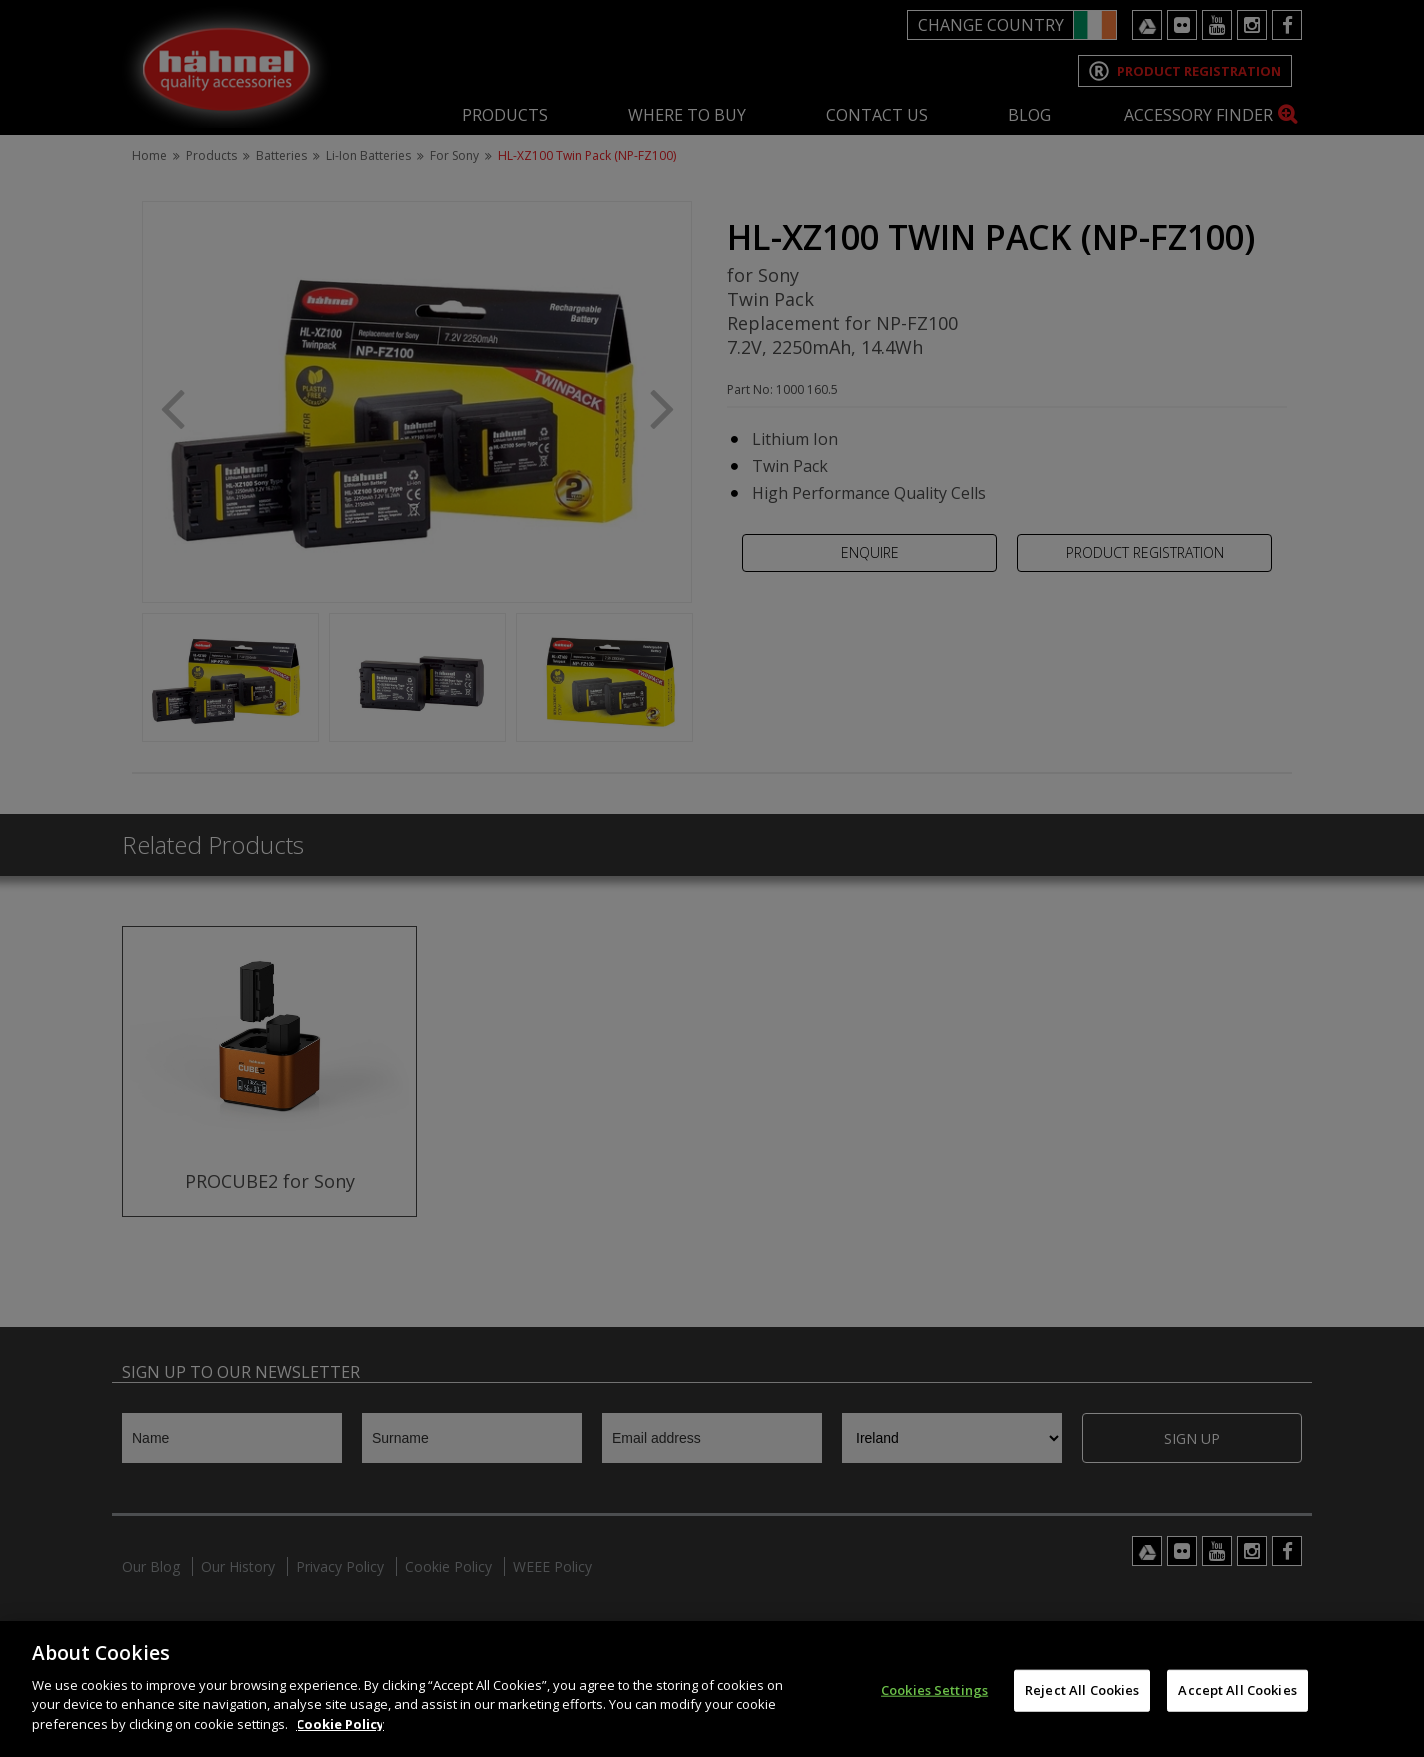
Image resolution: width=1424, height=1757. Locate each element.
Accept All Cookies (1237, 1705)
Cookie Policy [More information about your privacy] (340, 1739)
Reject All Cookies (1082, 1705)
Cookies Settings (934, 1705)
